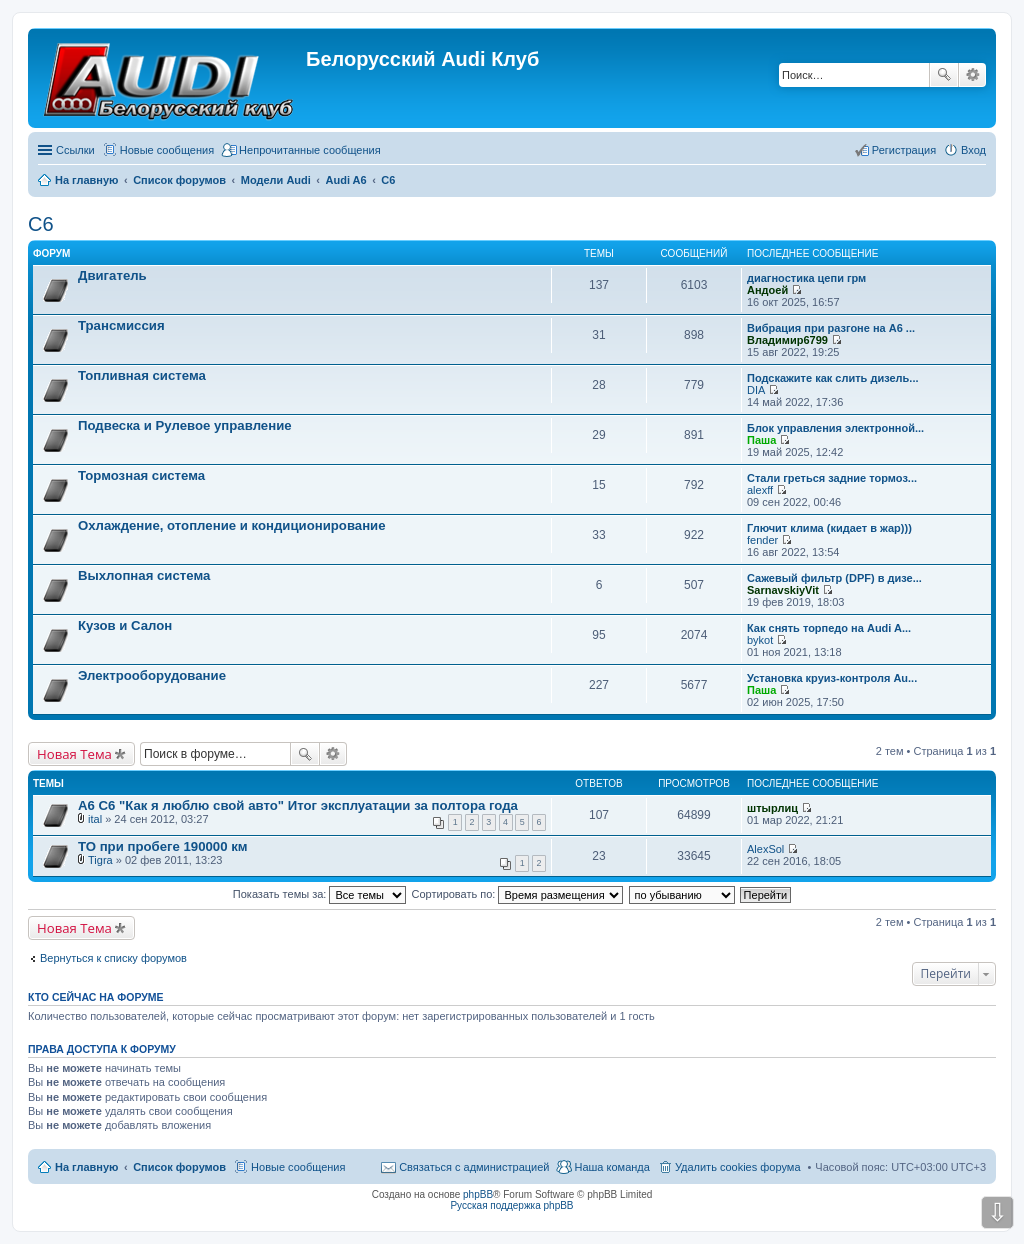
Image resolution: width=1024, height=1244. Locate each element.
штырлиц (772, 808)
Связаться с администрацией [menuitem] (474, 1167)
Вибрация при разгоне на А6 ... (831, 328)
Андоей (767, 290)
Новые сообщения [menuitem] (167, 150)
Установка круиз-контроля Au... (832, 678)
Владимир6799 (787, 340)
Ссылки (75, 150)
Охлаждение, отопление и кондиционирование (232, 525)
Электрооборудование (152, 675)
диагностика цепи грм (806, 278)
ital (95, 819)
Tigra (100, 860)
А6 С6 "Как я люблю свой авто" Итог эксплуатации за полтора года (298, 805)
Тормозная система (141, 475)
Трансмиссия (121, 325)
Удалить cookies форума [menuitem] (738, 1167)
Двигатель (112, 275)
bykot (760, 640)
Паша (761, 440)
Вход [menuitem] (973, 150)
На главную (86, 1167)
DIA (756, 390)
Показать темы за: (320, 894)
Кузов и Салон (125, 625)
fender (762, 540)
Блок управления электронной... (835, 428)
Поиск (944, 75)
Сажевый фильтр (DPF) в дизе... (834, 578)
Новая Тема (74, 754)
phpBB (478, 1194)
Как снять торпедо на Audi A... (829, 628)
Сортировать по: (518, 894)
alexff (760, 490)
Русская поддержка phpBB (511, 1205)
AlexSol (765, 849)
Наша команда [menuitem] (611, 1167)
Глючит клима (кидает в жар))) (829, 528)
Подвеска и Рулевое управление (185, 425)
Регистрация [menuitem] (904, 150)
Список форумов (179, 1167)
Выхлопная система (144, 575)
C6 (41, 224)
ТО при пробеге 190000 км (163, 846)
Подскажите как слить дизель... (833, 378)
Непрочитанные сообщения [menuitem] (310, 150)
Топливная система (142, 375)
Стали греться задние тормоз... (832, 478)
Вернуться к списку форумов (113, 958)
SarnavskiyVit (783, 590)
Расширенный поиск (972, 75)
